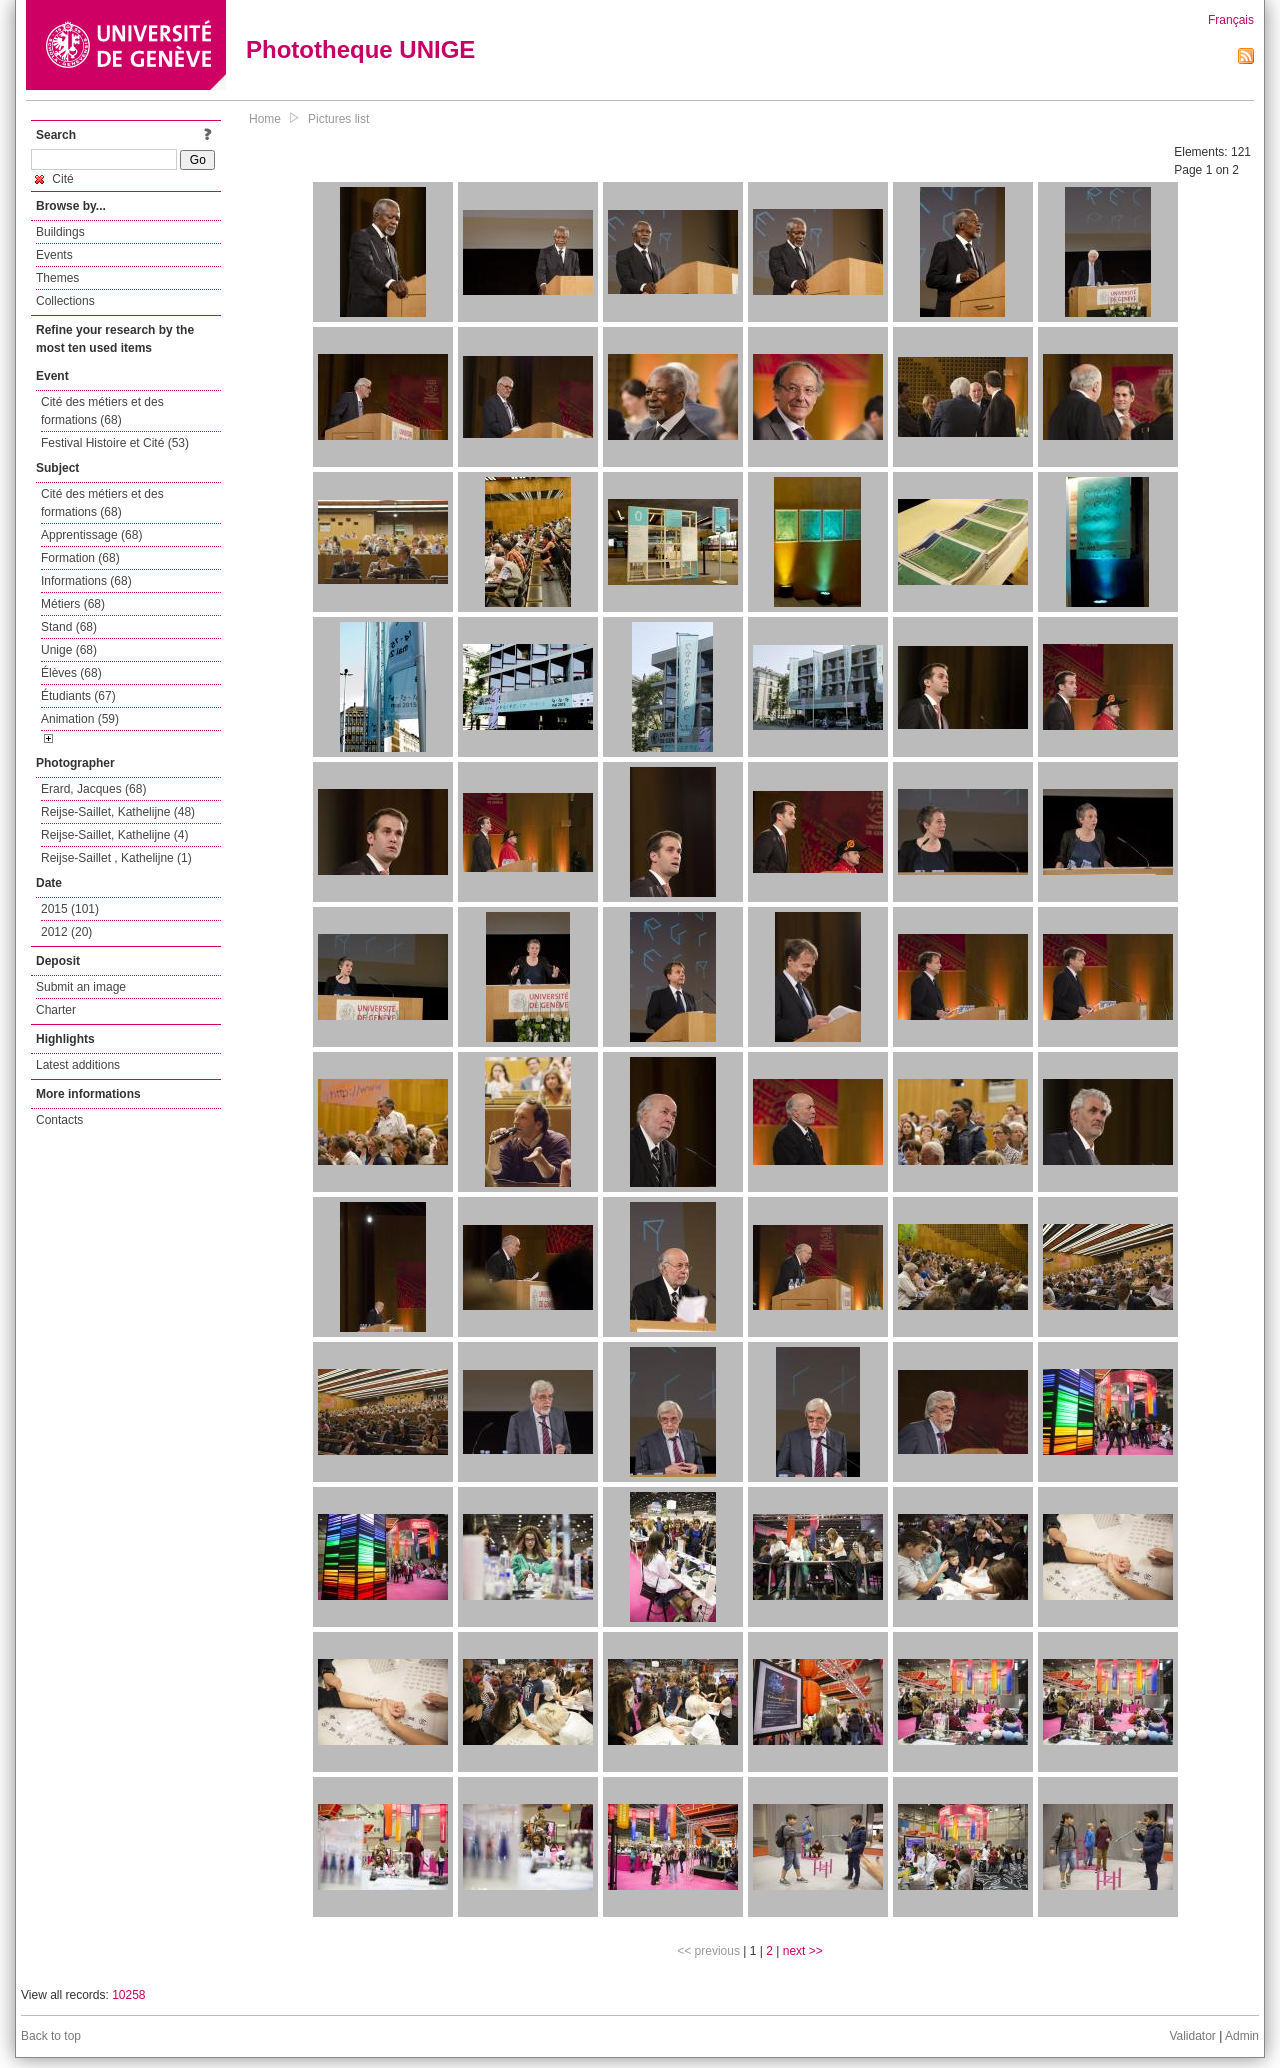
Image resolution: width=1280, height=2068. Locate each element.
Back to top (51, 2036)
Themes (57, 278)
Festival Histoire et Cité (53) (115, 443)
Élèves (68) (71, 673)
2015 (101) (70, 909)
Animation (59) (80, 719)
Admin (1242, 2036)
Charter (56, 1010)
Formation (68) (80, 558)
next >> (803, 1951)
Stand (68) (69, 627)
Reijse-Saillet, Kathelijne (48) (118, 812)
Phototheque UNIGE (360, 49)
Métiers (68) (73, 604)
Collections (65, 301)
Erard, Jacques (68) (93, 789)
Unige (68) (69, 650)
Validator (1192, 2036)
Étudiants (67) (78, 696)
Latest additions (78, 1065)
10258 (128, 1995)
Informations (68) (86, 581)
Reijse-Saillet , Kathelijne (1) (116, 858)
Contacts (59, 1120)
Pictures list (338, 119)
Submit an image (81, 987)
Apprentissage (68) (91, 535)
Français (1231, 20)
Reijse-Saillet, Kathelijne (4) (114, 835)
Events (54, 255)
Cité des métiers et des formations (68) (102, 411)
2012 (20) (66, 932)
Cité (54, 179)
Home (265, 119)
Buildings (60, 232)
